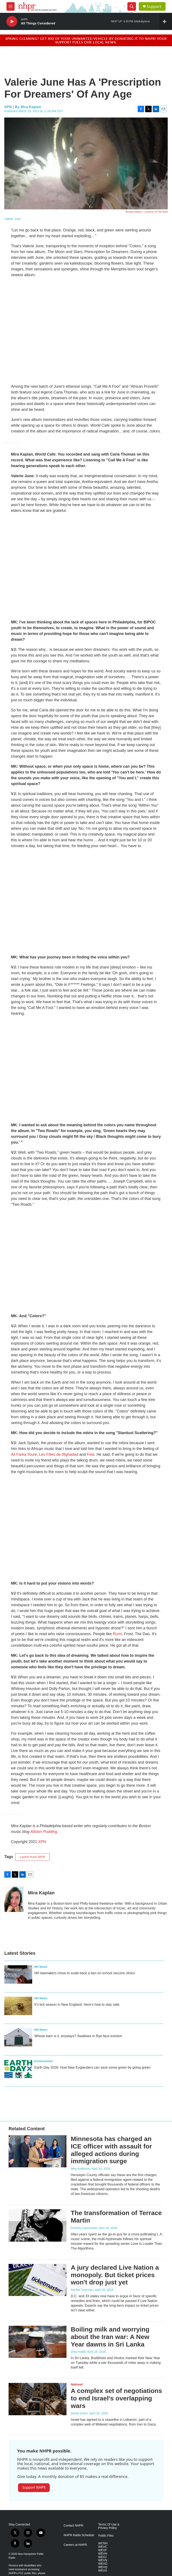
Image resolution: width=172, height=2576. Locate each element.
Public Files (106, 2535)
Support (154, 6)
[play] (11, 21)
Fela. (91, 1454)
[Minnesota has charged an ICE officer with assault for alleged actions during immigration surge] (37, 2151)
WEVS (102, 2570)
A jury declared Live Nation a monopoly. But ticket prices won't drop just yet (115, 2275)
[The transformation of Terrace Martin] (37, 2225)
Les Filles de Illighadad (58, 1454)
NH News (40, 1966)
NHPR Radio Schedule (79, 2535)
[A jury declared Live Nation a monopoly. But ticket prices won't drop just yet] (37, 2280)
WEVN (102, 2560)
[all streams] (165, 21)
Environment (43, 2061)
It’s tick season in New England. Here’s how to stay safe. (77, 2004)
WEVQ (102, 2567)
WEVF (102, 2550)
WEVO (102, 2563)
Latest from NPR (32, 1857)
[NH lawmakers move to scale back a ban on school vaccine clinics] (18, 1974)
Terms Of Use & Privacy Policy (108, 2526)
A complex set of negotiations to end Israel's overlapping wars (116, 2398)
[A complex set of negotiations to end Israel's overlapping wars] (37, 2399)
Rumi (117, 1634)
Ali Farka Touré (24, 1454)
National (77, 2384)
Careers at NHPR (75, 2544)
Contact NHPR (73, 2525)
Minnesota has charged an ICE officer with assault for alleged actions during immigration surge (111, 2150)
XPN (42, 1842)
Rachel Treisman (82, 2289)
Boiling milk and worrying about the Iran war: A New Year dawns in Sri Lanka (110, 2337)
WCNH (103, 2543)
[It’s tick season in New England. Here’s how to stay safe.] (18, 2006)
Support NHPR (33, 2487)
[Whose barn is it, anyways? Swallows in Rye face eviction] (18, 2037)
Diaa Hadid (78, 2351)
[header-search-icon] (131, 6)
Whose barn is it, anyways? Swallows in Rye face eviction (78, 2036)
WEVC (102, 2546)
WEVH (102, 2553)
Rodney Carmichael (84, 2228)
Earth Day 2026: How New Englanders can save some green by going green (92, 2067)
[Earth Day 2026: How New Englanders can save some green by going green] (18, 2069)
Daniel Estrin (79, 2413)
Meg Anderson (80, 2168)
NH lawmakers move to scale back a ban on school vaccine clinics (84, 1973)
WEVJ (102, 2557)
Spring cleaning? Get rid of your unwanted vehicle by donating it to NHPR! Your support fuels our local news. (86, 40)
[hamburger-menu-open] (10, 6)
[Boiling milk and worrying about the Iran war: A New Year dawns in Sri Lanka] (37, 2342)
